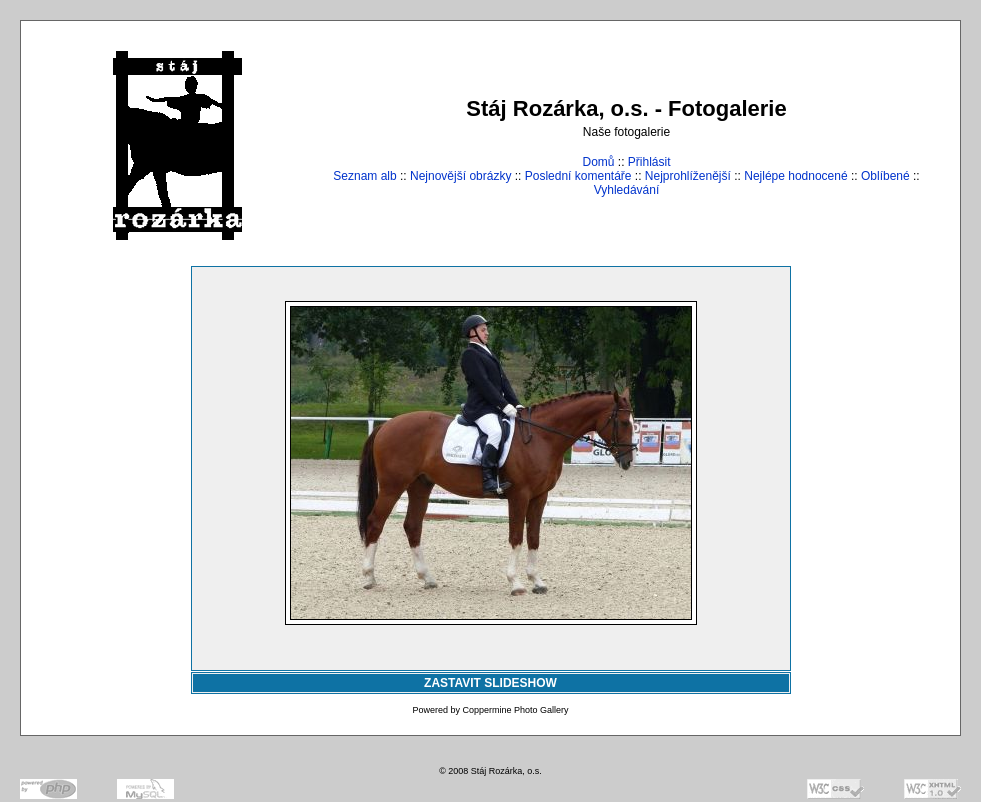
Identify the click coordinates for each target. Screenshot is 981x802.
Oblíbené (885, 176)
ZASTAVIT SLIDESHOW (490, 683)
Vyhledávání (627, 190)
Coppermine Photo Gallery (515, 710)
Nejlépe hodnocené (795, 176)
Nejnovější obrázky (460, 176)
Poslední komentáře (578, 176)
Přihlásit (649, 162)
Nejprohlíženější (688, 176)
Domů (598, 162)
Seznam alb (364, 176)
